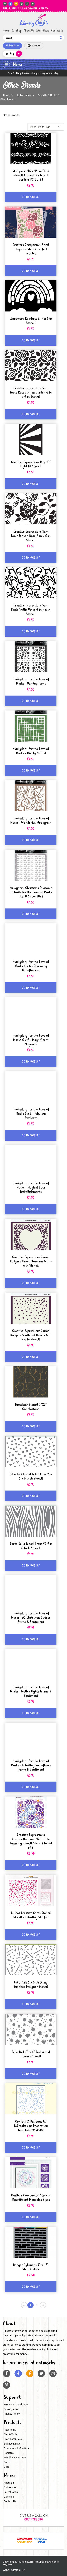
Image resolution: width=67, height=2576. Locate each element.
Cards (7, 2462)
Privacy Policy (12, 2413)
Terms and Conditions (16, 2404)
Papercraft (10, 2429)
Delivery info (11, 2409)
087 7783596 (33, 2519)
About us (9, 2482)
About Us (29, 31)
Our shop (16, 31)
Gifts (6, 2466)
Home (6, 31)
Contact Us (57, 31)
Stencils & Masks (47, 95)
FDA (22, 2570)
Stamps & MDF (12, 2443)
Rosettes (9, 2453)
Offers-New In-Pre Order (17, 2448)
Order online (24, 95)
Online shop (10, 2487)
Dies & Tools (10, 2434)
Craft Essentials (13, 2439)
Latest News (42, 31)
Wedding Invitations (15, 2457)
